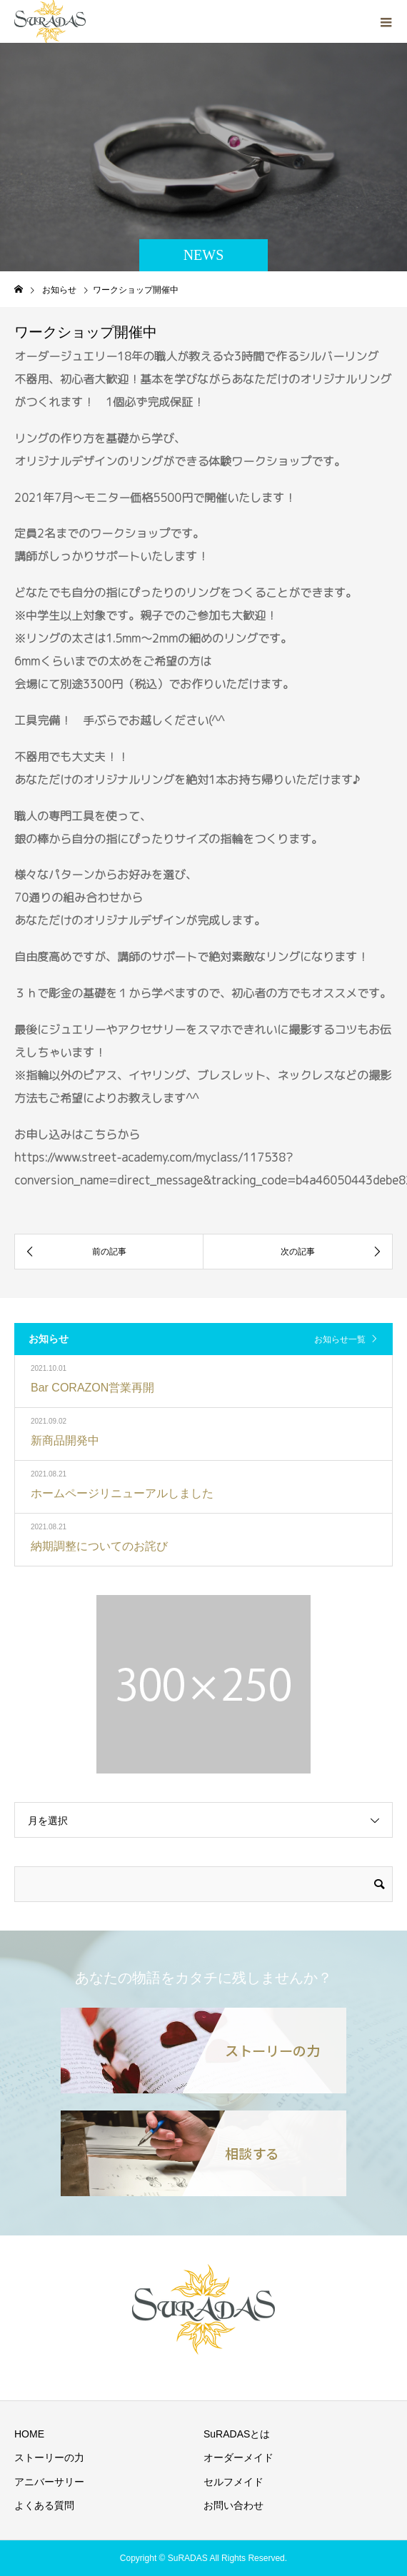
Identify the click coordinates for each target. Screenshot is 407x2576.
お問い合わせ (233, 2505)
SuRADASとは (237, 2434)
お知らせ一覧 (340, 1339)
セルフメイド (233, 2481)
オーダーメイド (238, 2457)
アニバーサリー (49, 2481)
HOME (29, 2434)
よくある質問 (44, 2505)
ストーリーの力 (49, 2457)
